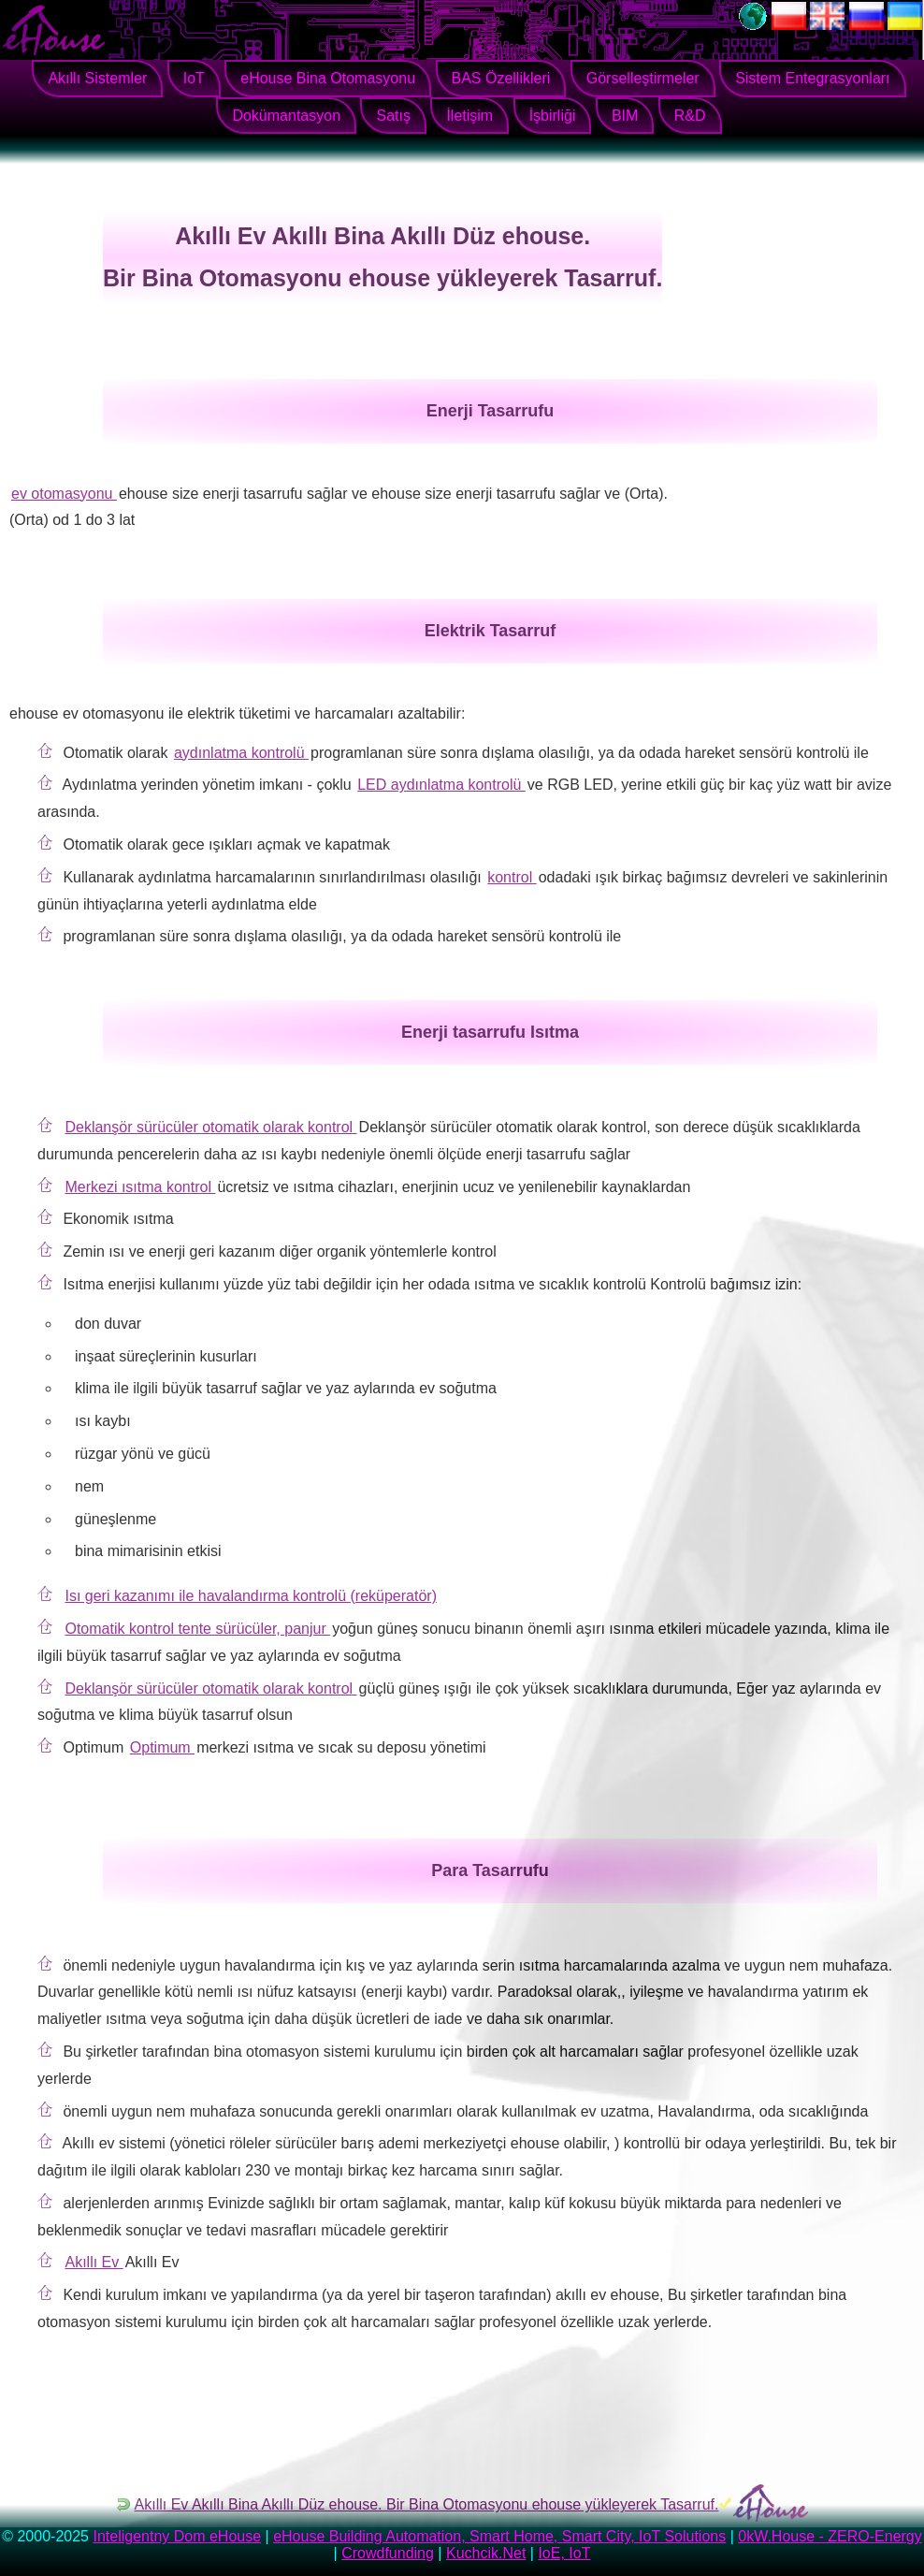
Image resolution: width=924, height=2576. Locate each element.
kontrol (511, 877)
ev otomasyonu (64, 494)
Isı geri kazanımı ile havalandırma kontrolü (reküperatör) (251, 1596)
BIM (625, 116)
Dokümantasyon (286, 116)
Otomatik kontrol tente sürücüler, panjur (197, 1629)
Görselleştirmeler (643, 78)
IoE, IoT (564, 2553)
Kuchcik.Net (486, 2553)
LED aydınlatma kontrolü (441, 785)
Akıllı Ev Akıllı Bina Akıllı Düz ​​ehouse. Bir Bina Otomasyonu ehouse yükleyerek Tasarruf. (427, 2504)
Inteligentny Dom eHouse (177, 2536)
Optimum (162, 1747)
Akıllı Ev (94, 2262)
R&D (690, 116)
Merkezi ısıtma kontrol (140, 1187)
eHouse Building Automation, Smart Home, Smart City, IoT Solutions (499, 2536)
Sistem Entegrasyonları (812, 78)
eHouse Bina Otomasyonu (327, 78)
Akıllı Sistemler (97, 78)
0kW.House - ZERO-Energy (830, 2536)
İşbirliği (552, 116)
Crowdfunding (387, 2553)
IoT (194, 78)
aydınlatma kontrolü (241, 753)
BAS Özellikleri (501, 78)
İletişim (469, 116)
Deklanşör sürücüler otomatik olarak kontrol (210, 1127)
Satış (393, 116)
